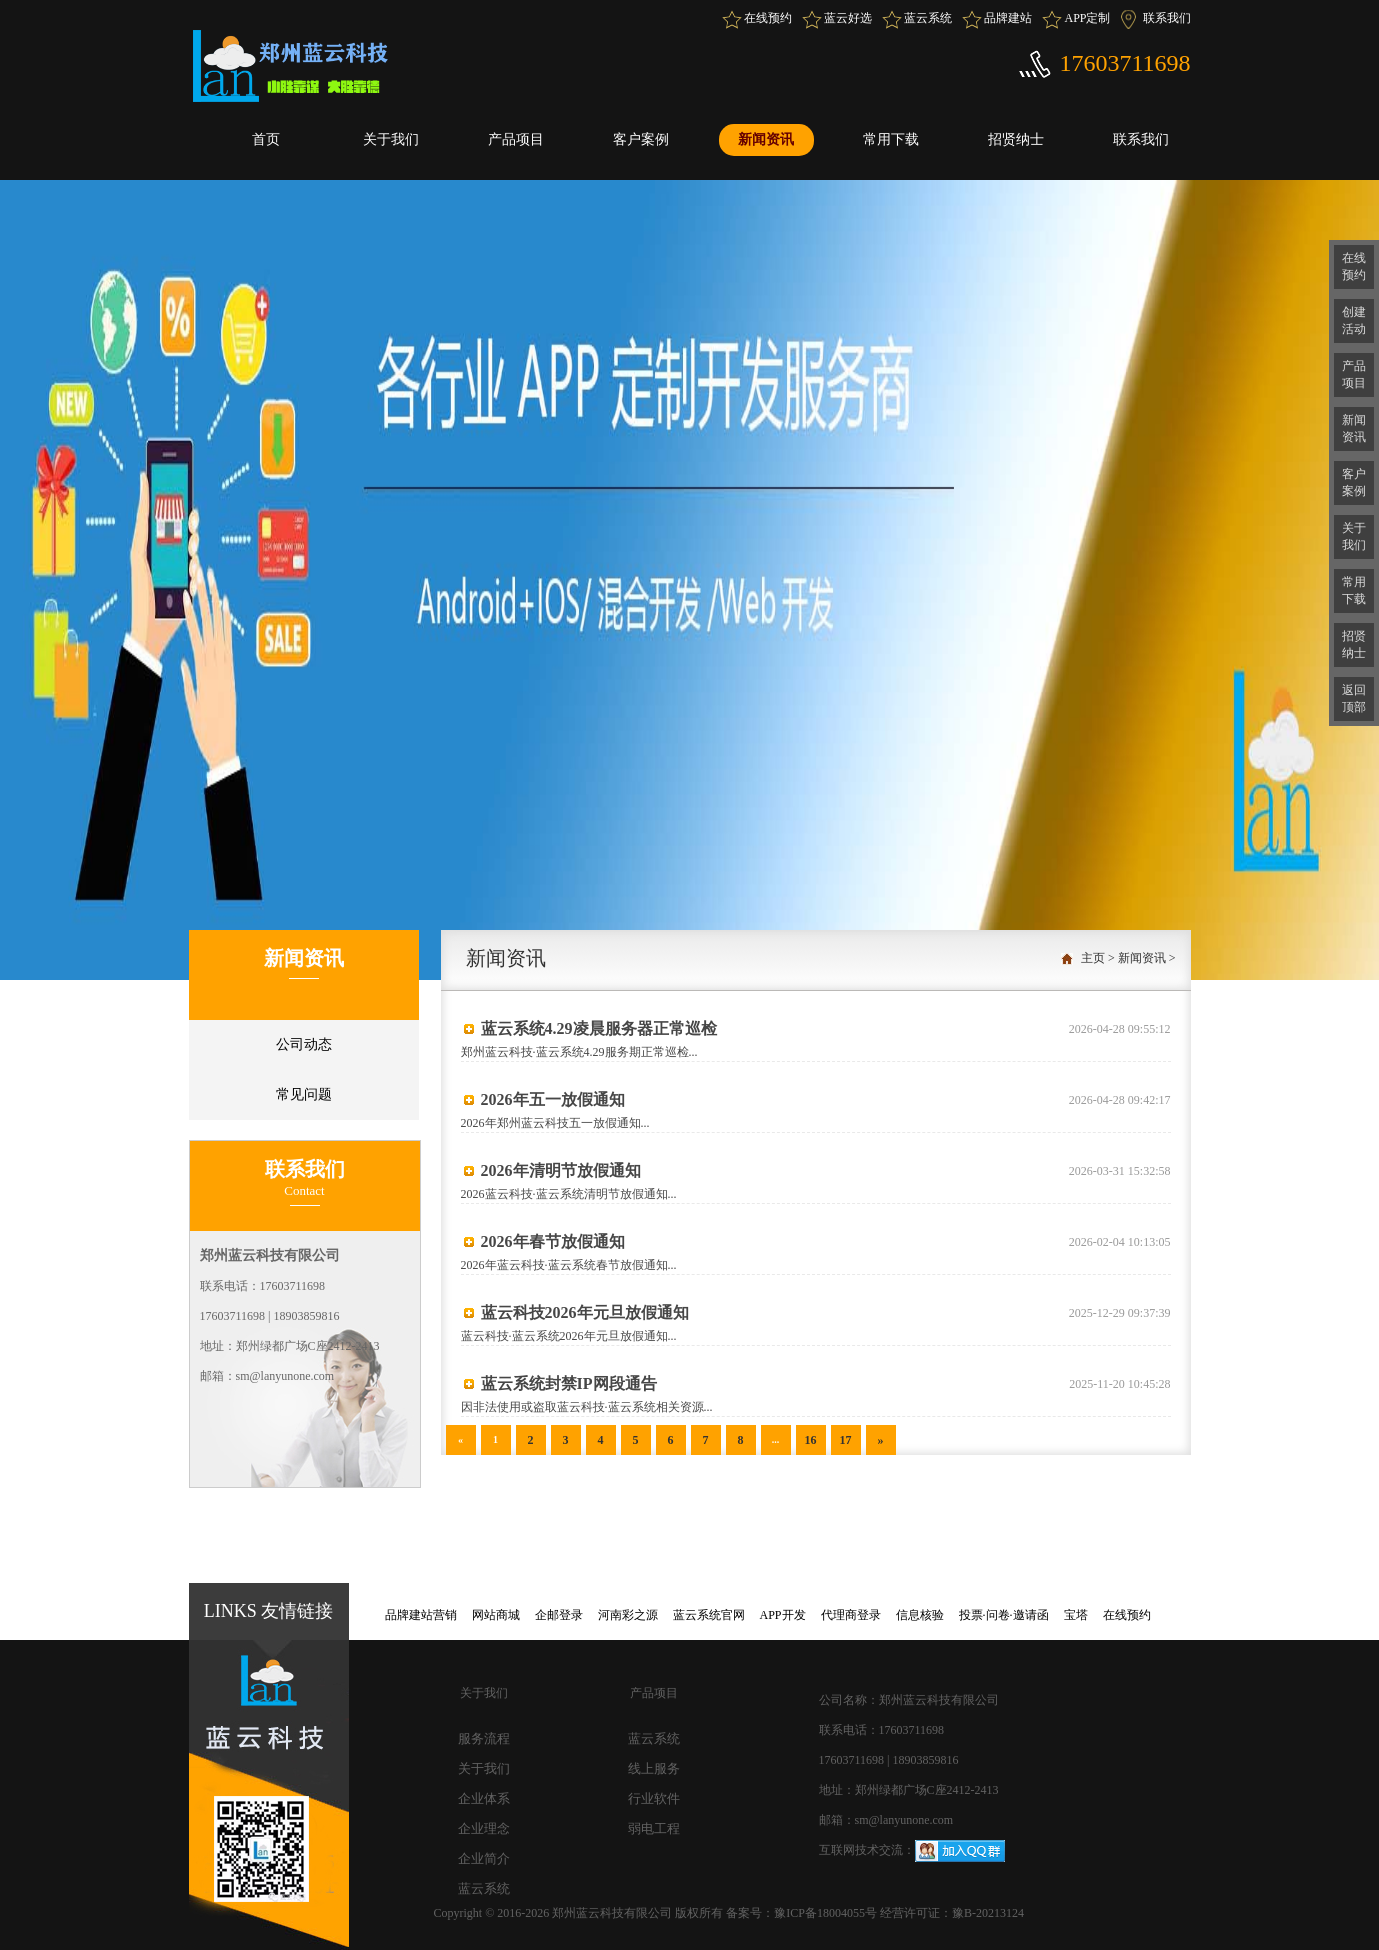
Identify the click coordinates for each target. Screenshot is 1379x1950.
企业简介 (484, 1858)
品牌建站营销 (421, 1615)
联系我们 (1167, 18)
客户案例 (641, 139)
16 (811, 1440)
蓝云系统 (928, 18)
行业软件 (654, 1798)
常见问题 (304, 1094)
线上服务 (654, 1768)
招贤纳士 (1016, 139)
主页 (1093, 958)
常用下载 (891, 139)
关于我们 (391, 139)
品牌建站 (1008, 18)
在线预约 (768, 18)
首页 (266, 139)
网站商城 (496, 1615)
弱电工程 (654, 1828)
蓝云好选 (848, 18)
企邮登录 (559, 1615)
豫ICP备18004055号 (827, 1913)
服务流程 (484, 1738)
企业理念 (484, 1828)
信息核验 (920, 1615)
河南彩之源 (628, 1615)
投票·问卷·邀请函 (1004, 1615)
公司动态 (304, 1044)
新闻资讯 (766, 139)
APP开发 (783, 1615)
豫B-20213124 (988, 1913)
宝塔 (1076, 1615)
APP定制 (1087, 18)
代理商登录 (851, 1615)
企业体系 (484, 1798)
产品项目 (516, 139)
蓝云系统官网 (709, 1615)
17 (846, 1440)
